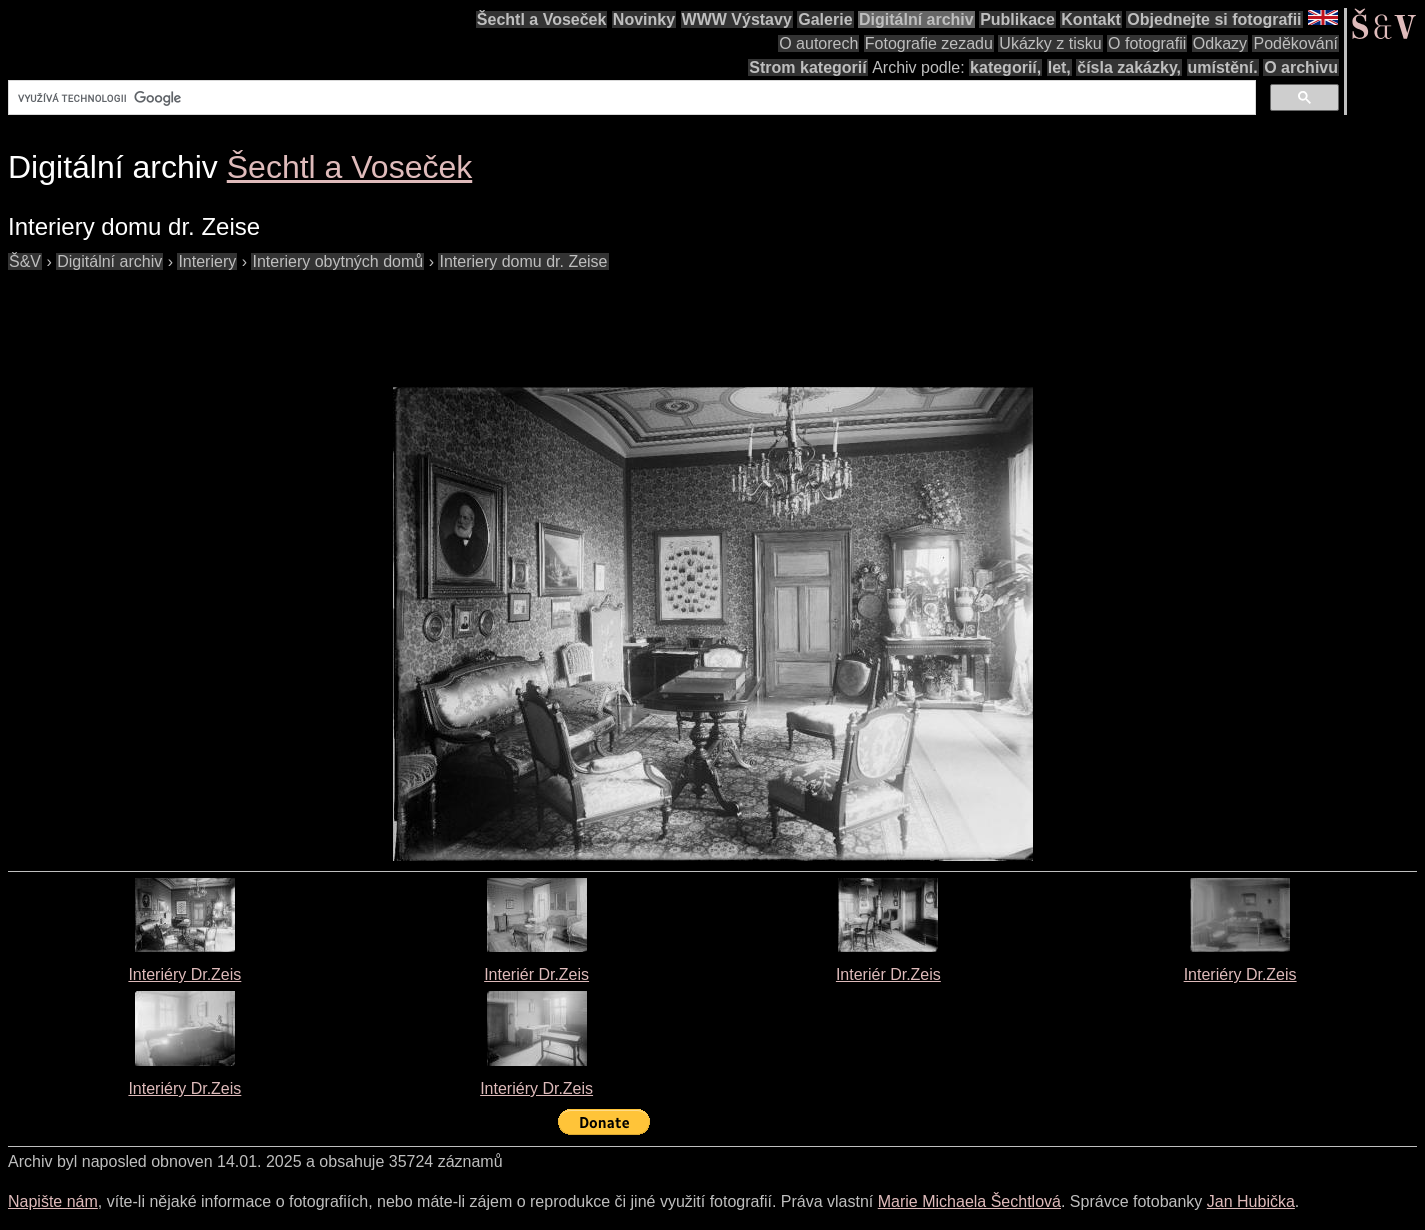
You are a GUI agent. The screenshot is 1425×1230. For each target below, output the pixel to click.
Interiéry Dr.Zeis (184, 974)
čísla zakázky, (1129, 67)
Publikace (1017, 19)
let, (1059, 67)
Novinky (644, 19)
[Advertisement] (372, 319)
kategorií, (1005, 67)
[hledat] (630, 98)
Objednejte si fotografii (1214, 19)
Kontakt (1091, 19)
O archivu (1301, 67)
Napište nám (53, 1201)
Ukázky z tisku (1050, 43)
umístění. (1223, 67)
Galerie (825, 19)
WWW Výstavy (737, 19)
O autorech (818, 43)
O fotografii (1147, 43)
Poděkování (1295, 43)
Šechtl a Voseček (542, 19)
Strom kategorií (807, 67)
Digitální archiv (916, 19)
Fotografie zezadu (929, 43)
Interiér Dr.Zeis (536, 974)
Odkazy (1220, 43)
